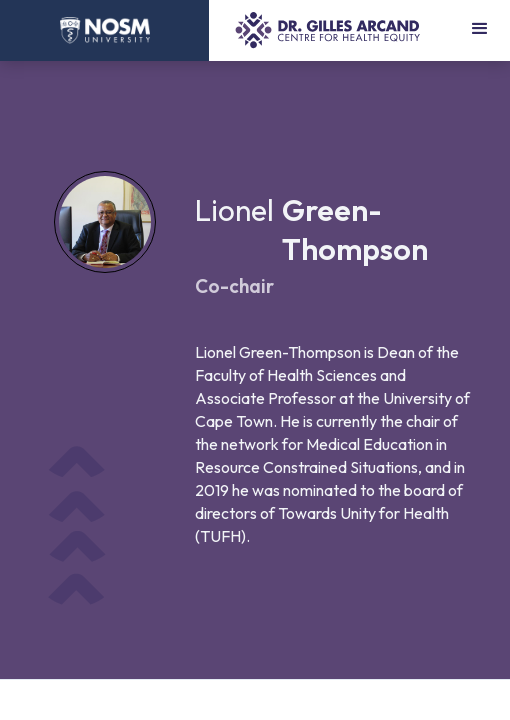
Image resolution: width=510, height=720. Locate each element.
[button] (479, 30)
